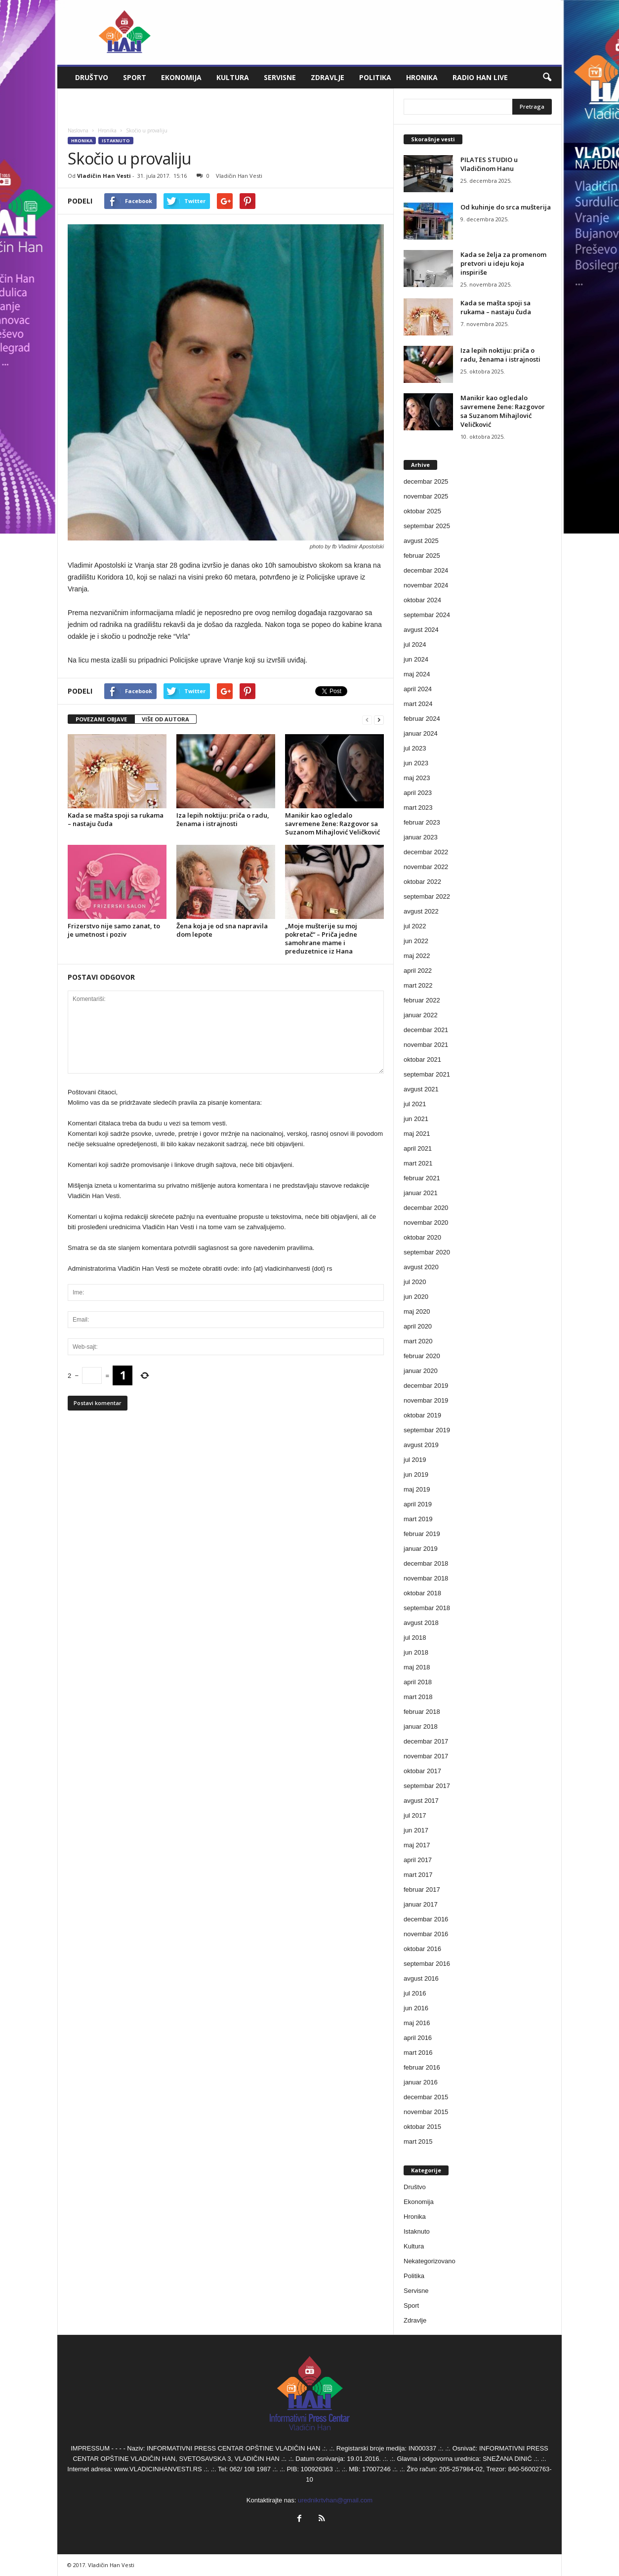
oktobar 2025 (422, 511)
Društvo (91, 77)
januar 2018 (421, 1726)
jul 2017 (415, 1815)
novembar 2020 (426, 1222)
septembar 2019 (427, 1430)
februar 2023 (422, 822)
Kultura (232, 77)
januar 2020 (421, 1370)
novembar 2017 (426, 1756)
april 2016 (418, 2037)
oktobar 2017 (422, 1771)
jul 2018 (415, 1637)
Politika (375, 77)
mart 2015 (418, 2141)
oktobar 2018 (422, 1593)
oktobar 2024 (422, 600)
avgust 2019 (421, 1445)
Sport (134, 77)
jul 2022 (415, 926)
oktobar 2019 (422, 1415)
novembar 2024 (426, 585)
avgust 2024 (421, 629)
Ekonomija (181, 77)
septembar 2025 (427, 526)
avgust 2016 (421, 1978)
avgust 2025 (421, 540)
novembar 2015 (426, 2112)
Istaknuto (116, 140)
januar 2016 (421, 2082)
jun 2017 (416, 1830)
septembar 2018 (427, 1608)
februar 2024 (422, 718)
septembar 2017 (427, 1785)
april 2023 (418, 792)
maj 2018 (417, 1667)
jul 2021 (415, 1104)
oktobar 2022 (422, 881)
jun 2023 (416, 763)
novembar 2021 (426, 1044)
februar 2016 (422, 2067)
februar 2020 (422, 1356)
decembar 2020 (426, 1207)
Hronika (422, 77)
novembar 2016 (426, 1934)
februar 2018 (422, 1711)
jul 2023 (415, 748)
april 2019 (418, 1504)
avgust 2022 (421, 911)
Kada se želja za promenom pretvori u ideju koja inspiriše (503, 263)
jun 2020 (416, 1296)
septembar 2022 (427, 896)
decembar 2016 (426, 1919)
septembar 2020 (427, 1252)
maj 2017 (417, 1845)
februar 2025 (422, 555)
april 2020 (418, 1326)
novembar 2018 (426, 1578)
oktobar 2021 (422, 1059)
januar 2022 (421, 1015)
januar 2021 (421, 1193)
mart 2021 (418, 1163)
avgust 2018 (421, 1622)
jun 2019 (416, 1474)
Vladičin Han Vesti (104, 175)
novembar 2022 (426, 867)
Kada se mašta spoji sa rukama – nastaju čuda (116, 819)
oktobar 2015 (422, 2126)
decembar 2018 (426, 1563)
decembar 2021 (426, 1030)
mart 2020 (418, 1341)
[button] (547, 77)
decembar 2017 (426, 1741)
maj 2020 (417, 1311)
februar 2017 (422, 1889)
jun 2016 (416, 2008)
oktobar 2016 (422, 1949)
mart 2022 (418, 985)
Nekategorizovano (429, 2261)
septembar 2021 (427, 1074)
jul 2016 (415, 1993)
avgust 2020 (421, 1267)
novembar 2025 (426, 496)
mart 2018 (418, 1697)
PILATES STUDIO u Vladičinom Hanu (489, 164)
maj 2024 (417, 674)
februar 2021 (422, 1178)
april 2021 (418, 1148)
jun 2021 (416, 1118)
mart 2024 (418, 703)
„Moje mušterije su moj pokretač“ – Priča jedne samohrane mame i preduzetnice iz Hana (321, 938)
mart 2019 (418, 1519)
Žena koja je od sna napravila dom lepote (222, 930)
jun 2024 (416, 659)
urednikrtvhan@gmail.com (335, 2500)
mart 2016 (418, 2052)
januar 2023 (421, 837)
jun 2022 (416, 941)
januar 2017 (421, 1904)
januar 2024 (421, 733)
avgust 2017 (421, 1800)
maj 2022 (417, 955)
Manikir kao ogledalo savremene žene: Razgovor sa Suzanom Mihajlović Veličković (332, 823)
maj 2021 (417, 1133)
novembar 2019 (426, 1400)
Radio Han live (480, 77)
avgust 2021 (421, 1089)
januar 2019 (421, 1548)
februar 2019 (422, 1533)
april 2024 (418, 689)
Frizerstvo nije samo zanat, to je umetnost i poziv (114, 930)
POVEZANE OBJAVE (101, 719)
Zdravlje (327, 77)
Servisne (280, 77)
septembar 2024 (427, 615)
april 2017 (418, 1860)
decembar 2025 (426, 481)
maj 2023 (417, 778)
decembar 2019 (426, 1385)
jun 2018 (416, 1652)
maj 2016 (417, 2023)
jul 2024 (415, 644)
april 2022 (418, 970)
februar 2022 (422, 1000)
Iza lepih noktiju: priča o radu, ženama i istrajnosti (222, 819)
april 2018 (418, 1682)
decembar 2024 (426, 570)
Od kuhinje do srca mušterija (505, 207)
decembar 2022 (426, 852)
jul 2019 (415, 1459)
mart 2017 (418, 1874)
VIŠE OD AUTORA (165, 719)
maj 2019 (417, 1489)
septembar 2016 (427, 1963)
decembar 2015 (426, 2097)
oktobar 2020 (422, 1237)
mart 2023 (418, 807)
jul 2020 (415, 1282)
